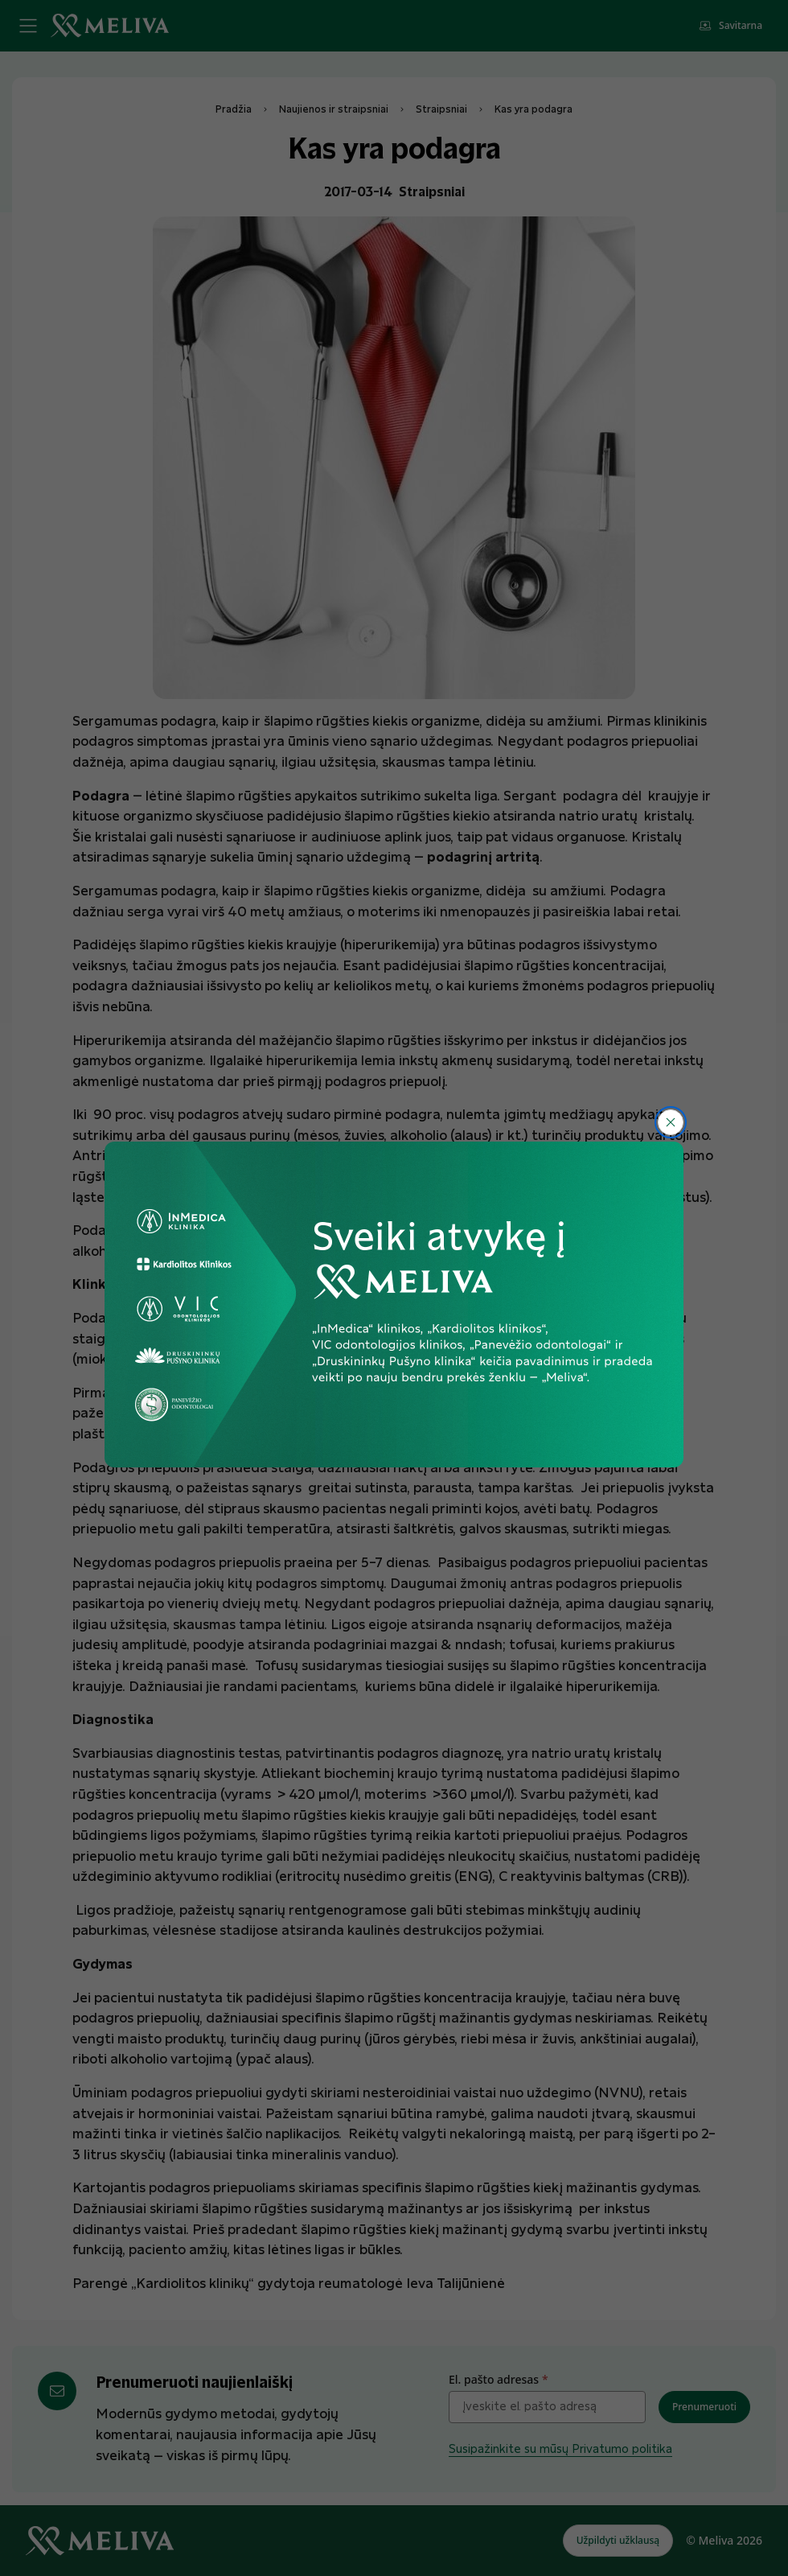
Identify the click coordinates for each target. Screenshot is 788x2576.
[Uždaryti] (670, 1122)
